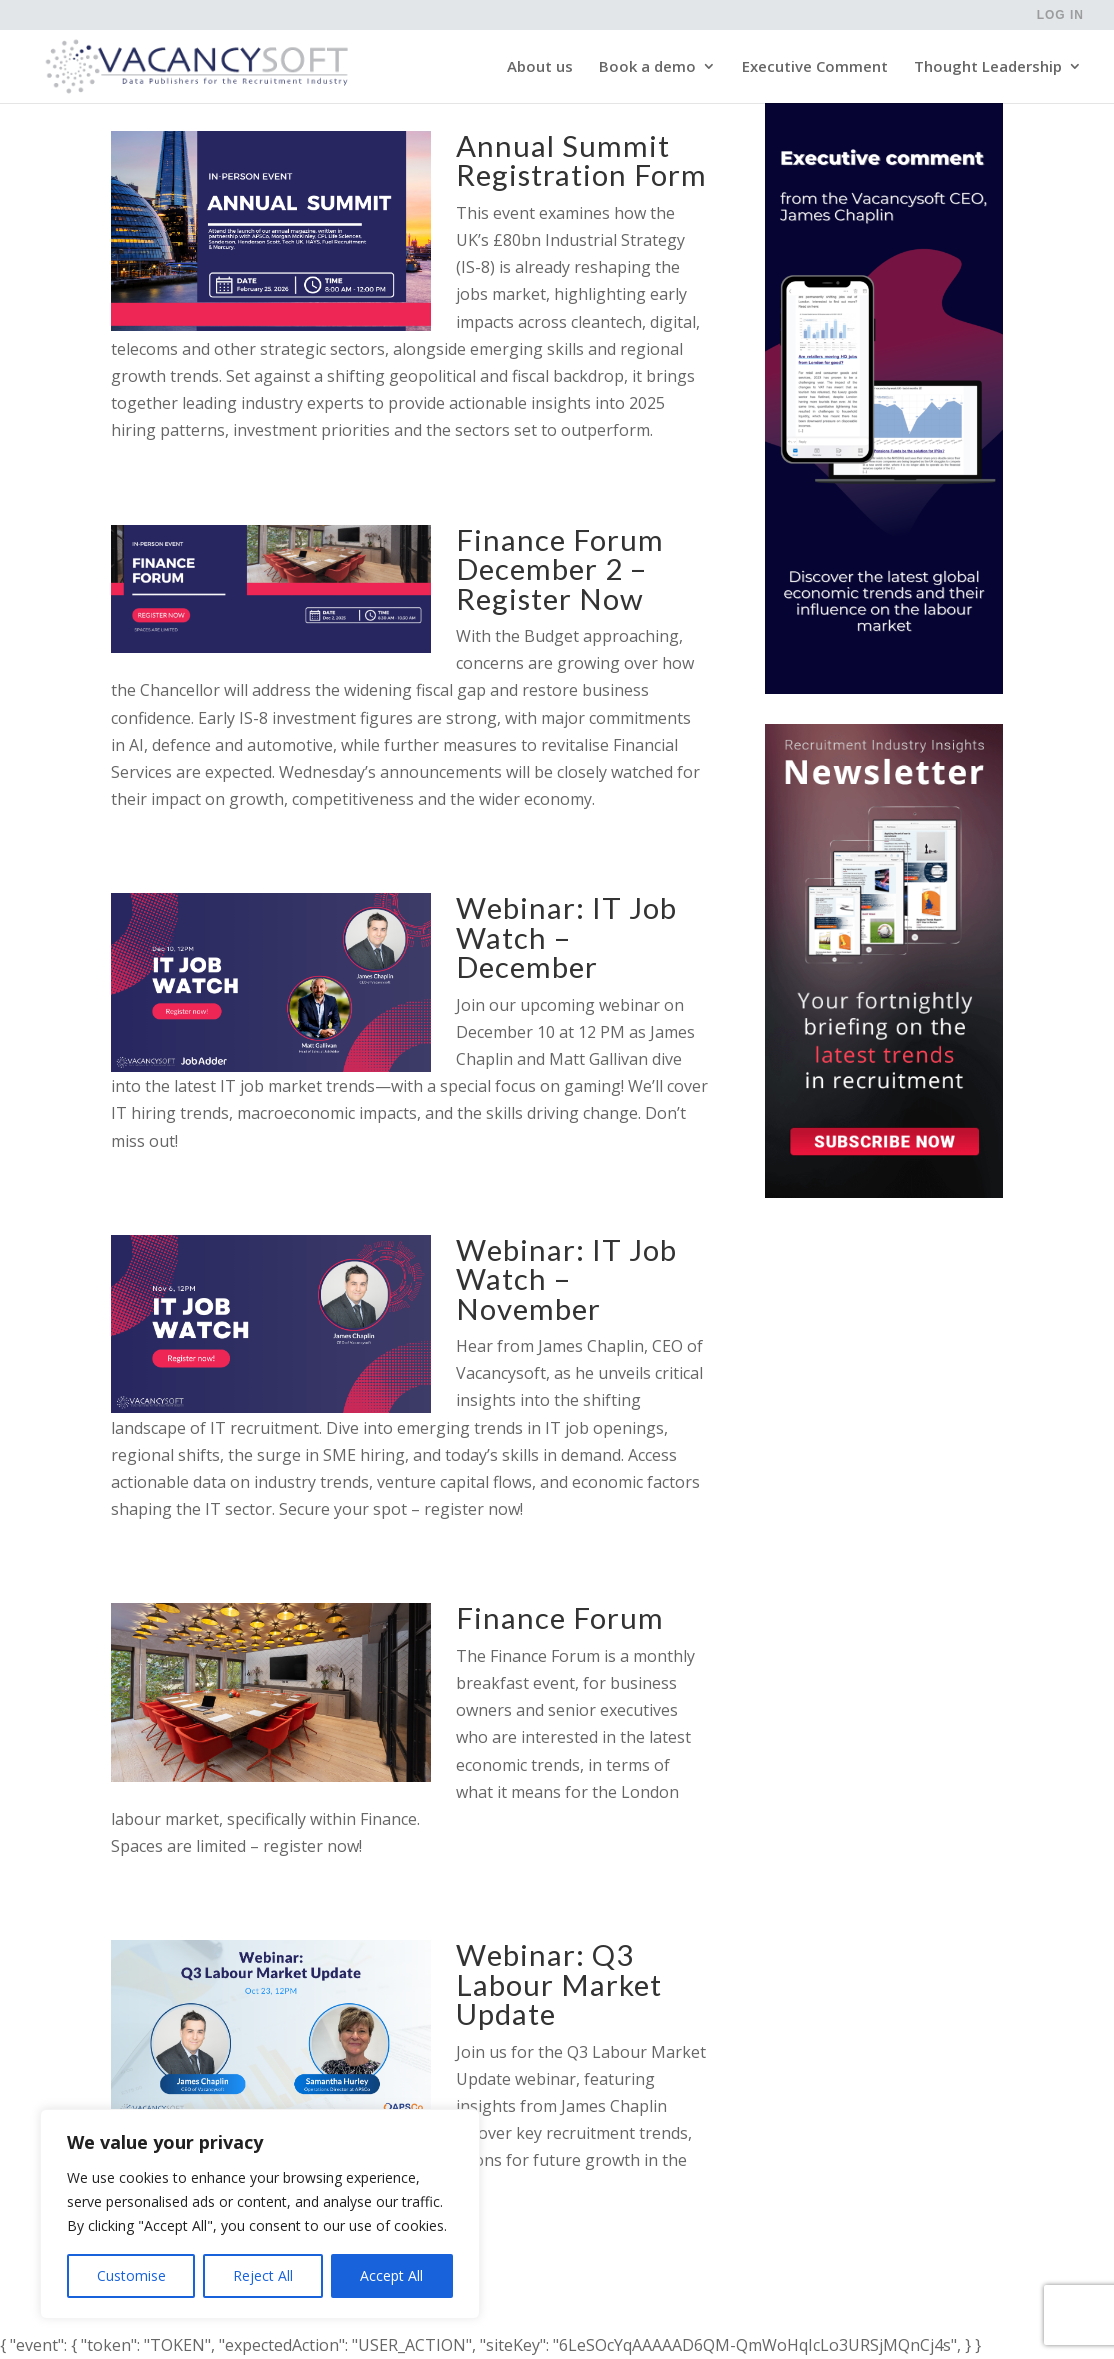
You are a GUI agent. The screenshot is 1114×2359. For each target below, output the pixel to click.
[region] (260, 2214)
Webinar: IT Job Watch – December (566, 937)
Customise (131, 2275)
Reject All (263, 2275)
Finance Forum (560, 1617)
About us (540, 68)
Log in (1060, 15)
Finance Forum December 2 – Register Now (560, 569)
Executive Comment (815, 68)
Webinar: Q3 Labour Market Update (559, 1984)
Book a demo (647, 68)
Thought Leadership (988, 68)
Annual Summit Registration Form (581, 160)
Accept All (391, 2275)
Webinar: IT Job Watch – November (566, 1279)
